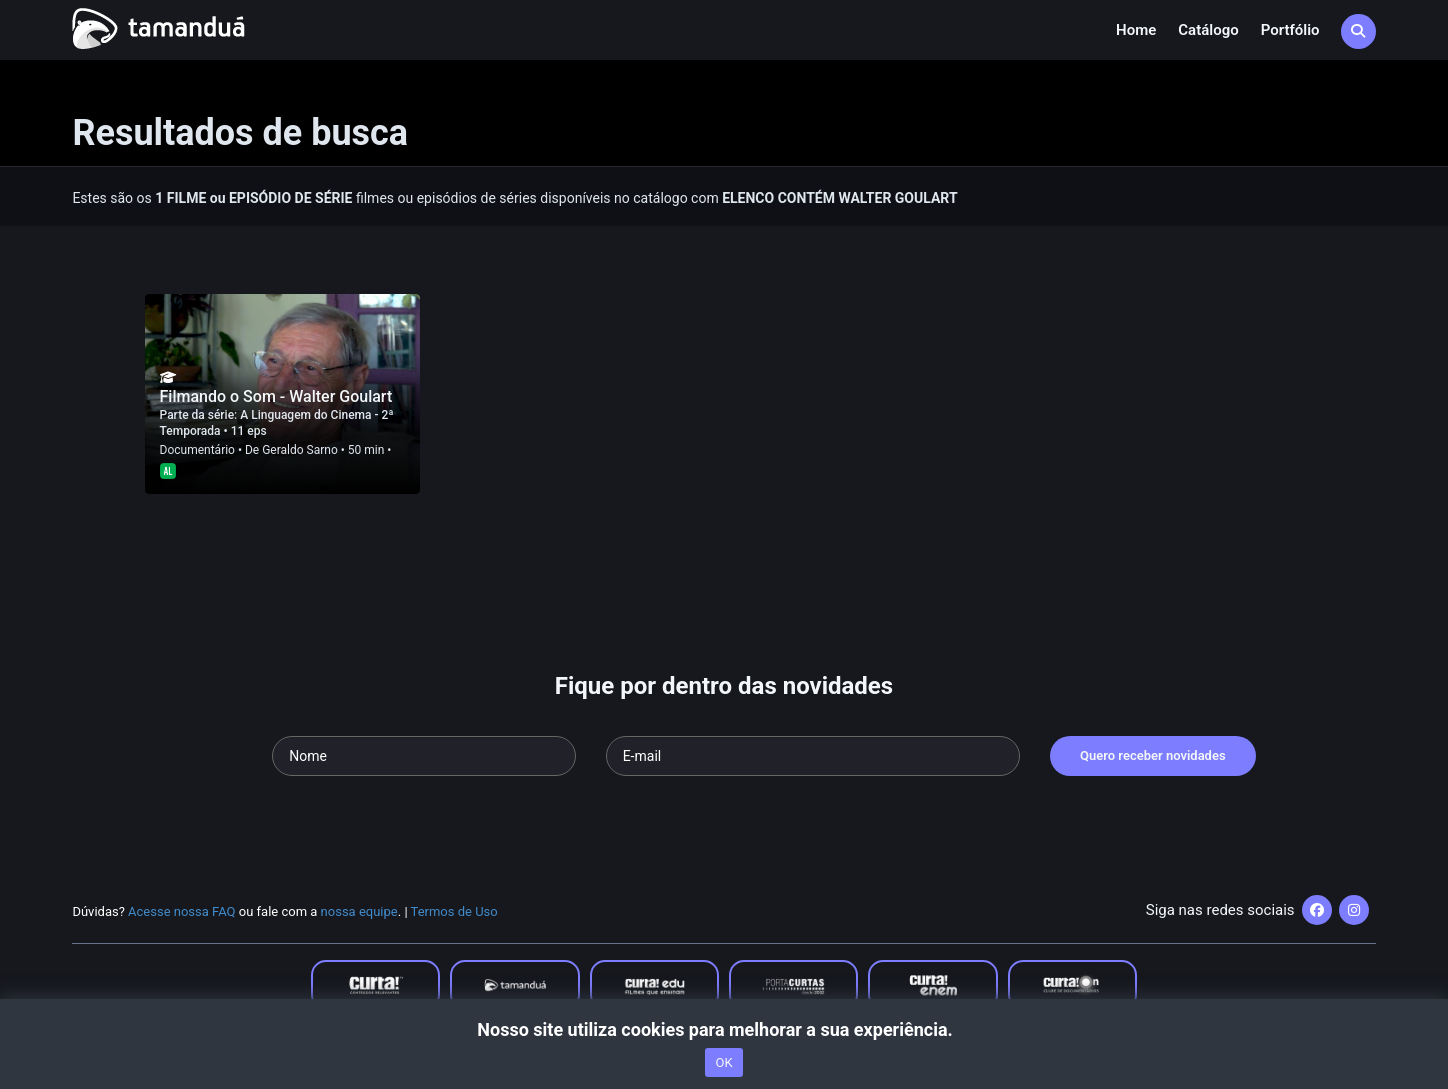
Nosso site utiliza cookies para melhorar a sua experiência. (723, 1029)
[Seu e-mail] (813, 756)
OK (723, 1062)
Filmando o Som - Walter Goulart (276, 396)
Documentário (197, 450)
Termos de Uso (454, 911)
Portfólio (1290, 30)
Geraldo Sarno (300, 450)
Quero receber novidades (1153, 755)
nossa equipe (359, 911)
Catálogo (1208, 30)
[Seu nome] (423, 756)
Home (1136, 30)
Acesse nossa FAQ (182, 911)
